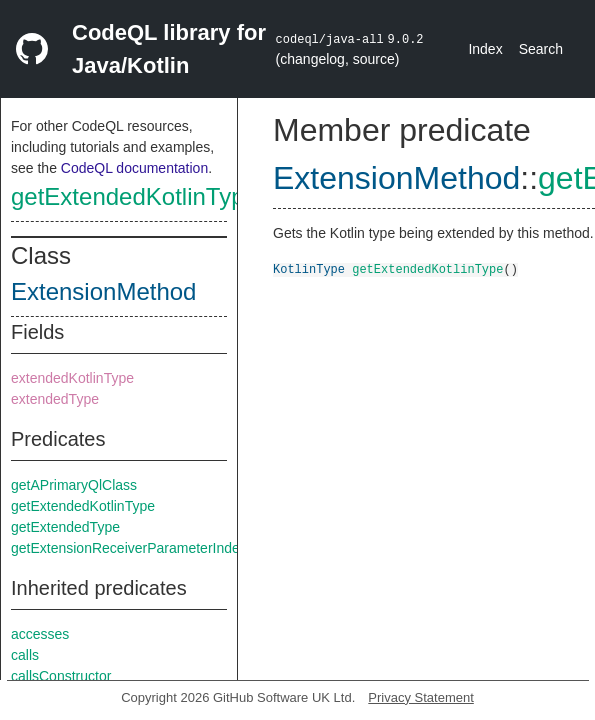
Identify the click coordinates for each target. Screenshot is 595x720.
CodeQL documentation (134, 168)
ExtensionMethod (103, 291)
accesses (40, 634)
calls (25, 655)
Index (485, 49)
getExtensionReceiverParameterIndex (129, 548)
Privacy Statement (421, 697)
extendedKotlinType (72, 378)
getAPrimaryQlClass (74, 485)
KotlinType (309, 268)
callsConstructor (61, 676)
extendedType (55, 399)
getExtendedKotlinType (134, 196)
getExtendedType (65, 527)
